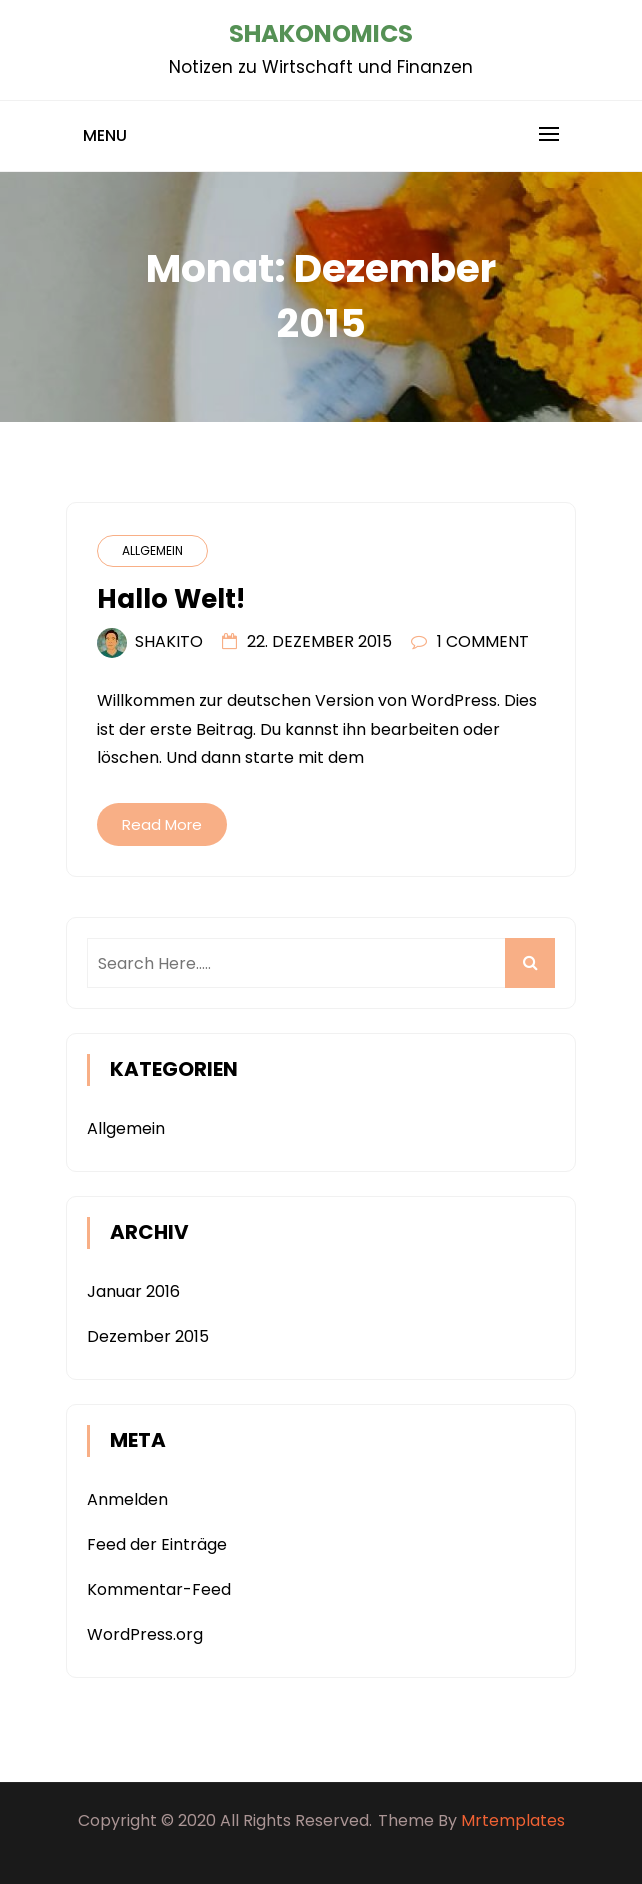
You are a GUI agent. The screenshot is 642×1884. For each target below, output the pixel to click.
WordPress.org (145, 1634)
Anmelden (127, 1499)
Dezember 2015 (148, 1336)
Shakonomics (321, 33)
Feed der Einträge (157, 1544)
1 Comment (483, 641)
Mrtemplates (513, 1820)
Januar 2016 (133, 1291)
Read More (162, 824)
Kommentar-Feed (159, 1589)
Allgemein (152, 550)
